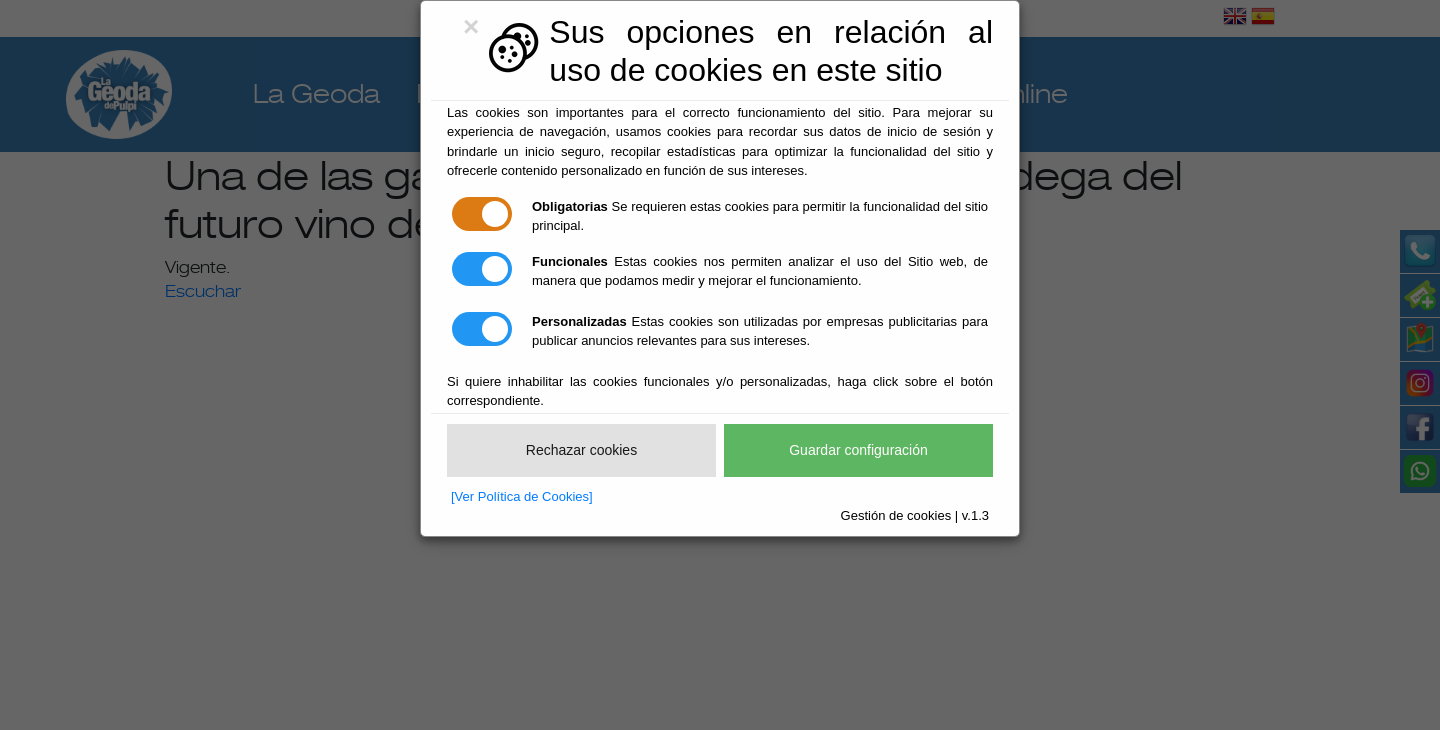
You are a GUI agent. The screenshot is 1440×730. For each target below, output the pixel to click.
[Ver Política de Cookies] (522, 496)
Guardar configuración (858, 450)
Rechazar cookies (581, 450)
